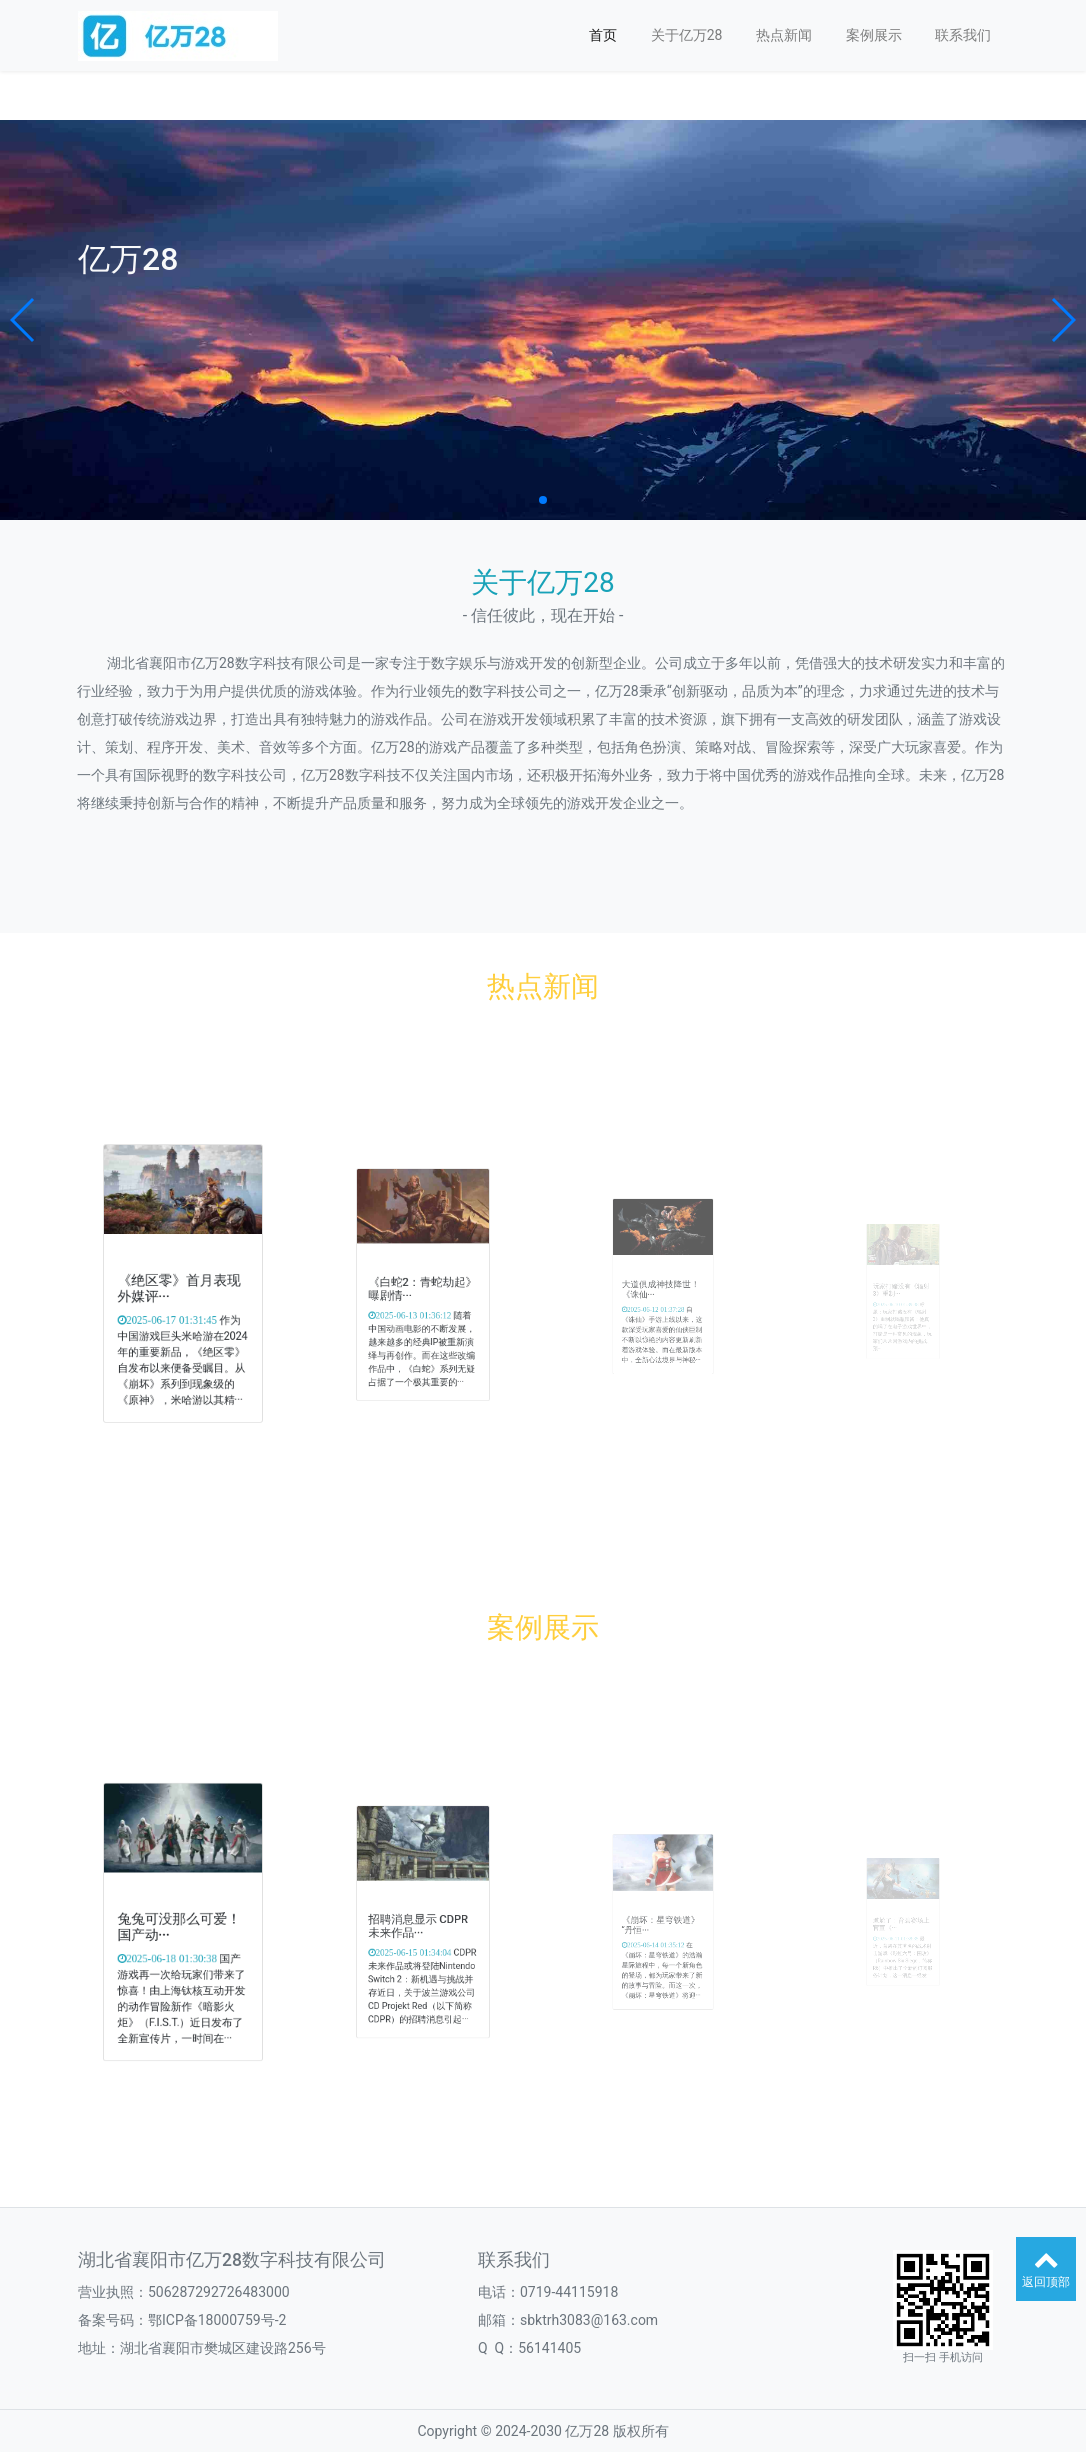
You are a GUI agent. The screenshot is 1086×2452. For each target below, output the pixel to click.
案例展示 (874, 35)
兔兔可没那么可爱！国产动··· (181, 1924)
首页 (603, 35)
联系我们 (963, 35)
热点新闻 (784, 35)
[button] (23, 320)
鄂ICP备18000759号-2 (217, 2320)
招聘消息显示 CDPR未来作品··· (420, 1924)
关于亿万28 (687, 35)
